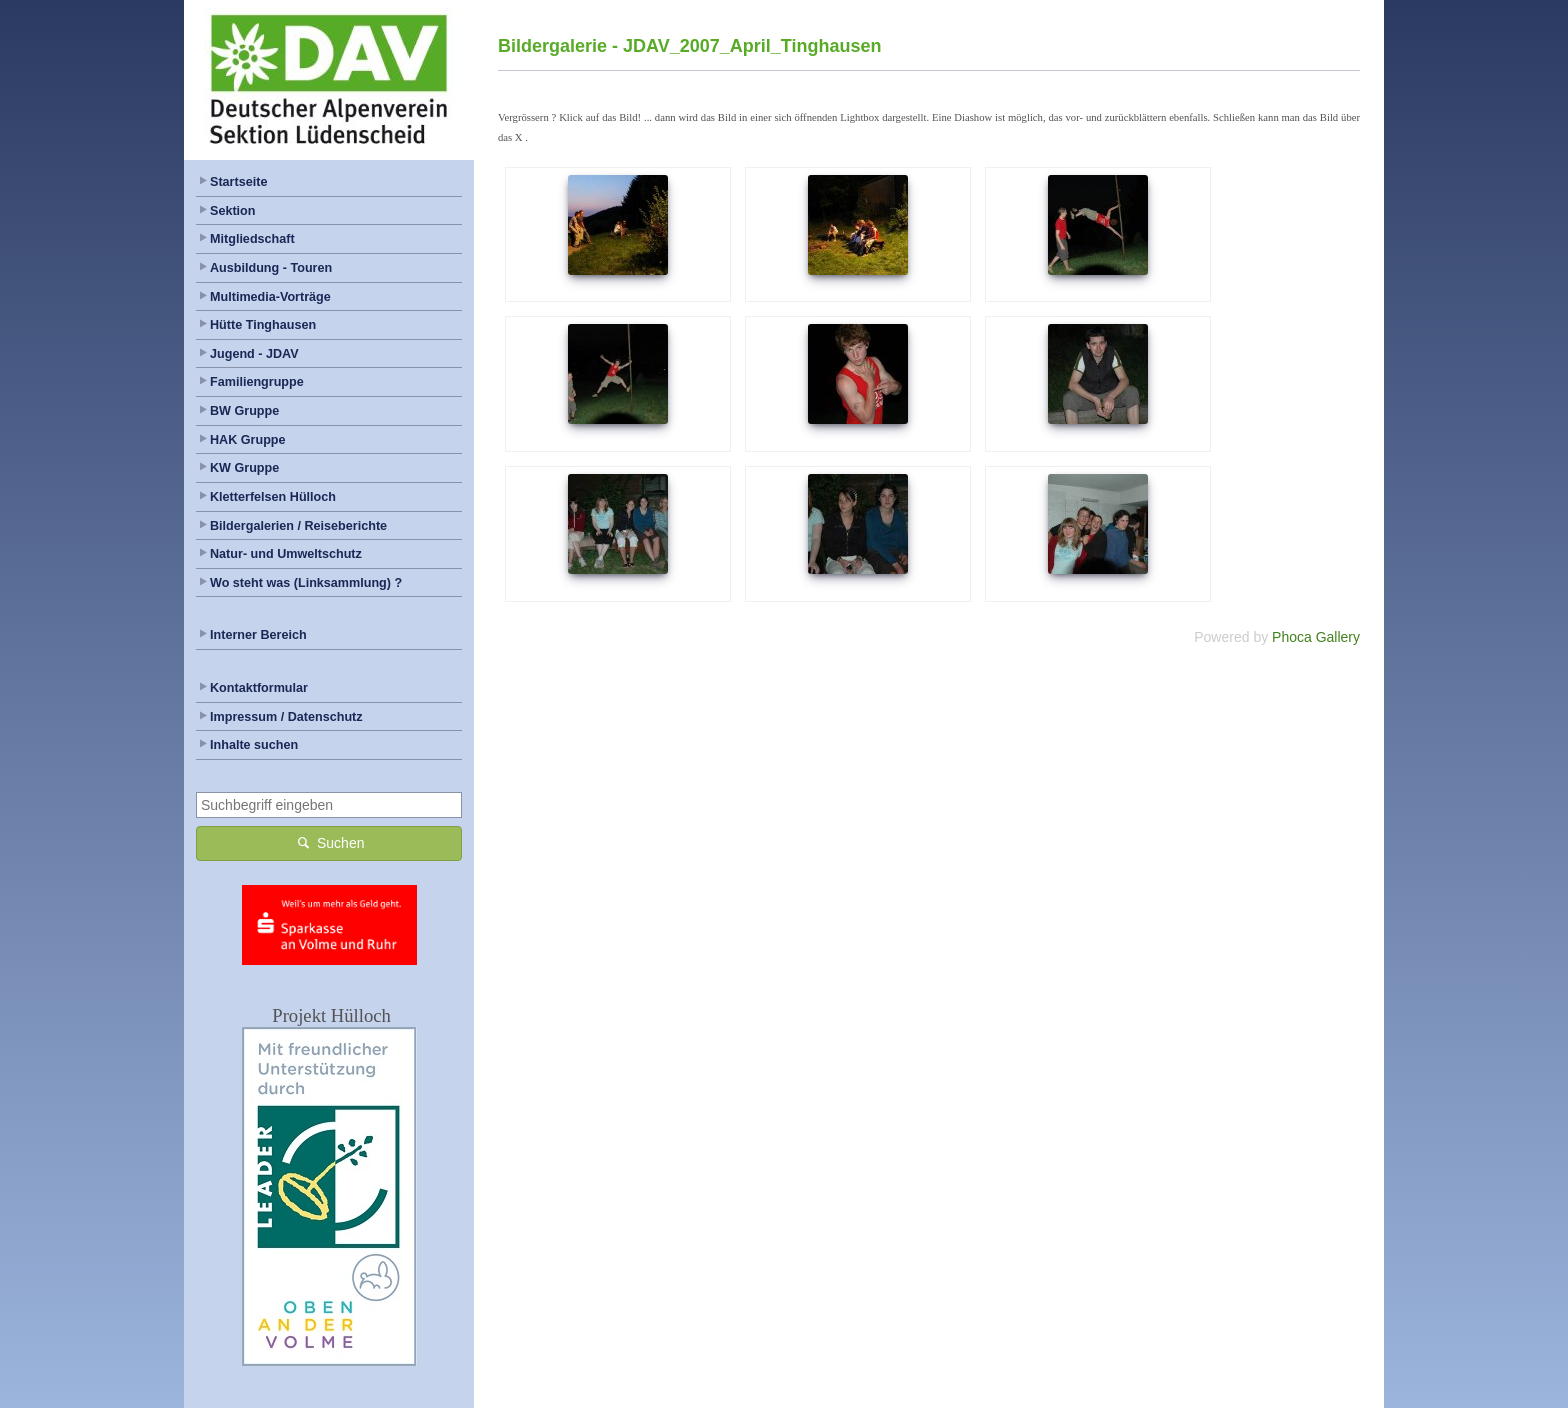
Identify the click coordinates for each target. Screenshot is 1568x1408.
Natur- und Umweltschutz (286, 554)
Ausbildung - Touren (271, 268)
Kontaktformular (259, 688)
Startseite (238, 182)
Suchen (329, 843)
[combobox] (329, 805)
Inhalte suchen (254, 745)
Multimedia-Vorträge (270, 297)
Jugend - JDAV (254, 354)
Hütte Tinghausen (263, 325)
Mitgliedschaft (252, 239)
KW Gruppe (244, 468)
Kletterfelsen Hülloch (273, 497)
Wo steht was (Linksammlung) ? (306, 583)
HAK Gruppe (248, 440)
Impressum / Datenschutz (286, 717)
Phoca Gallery (1316, 637)
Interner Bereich (258, 635)
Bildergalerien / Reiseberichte (298, 526)
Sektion (233, 211)
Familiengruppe (257, 382)
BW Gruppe (244, 411)
